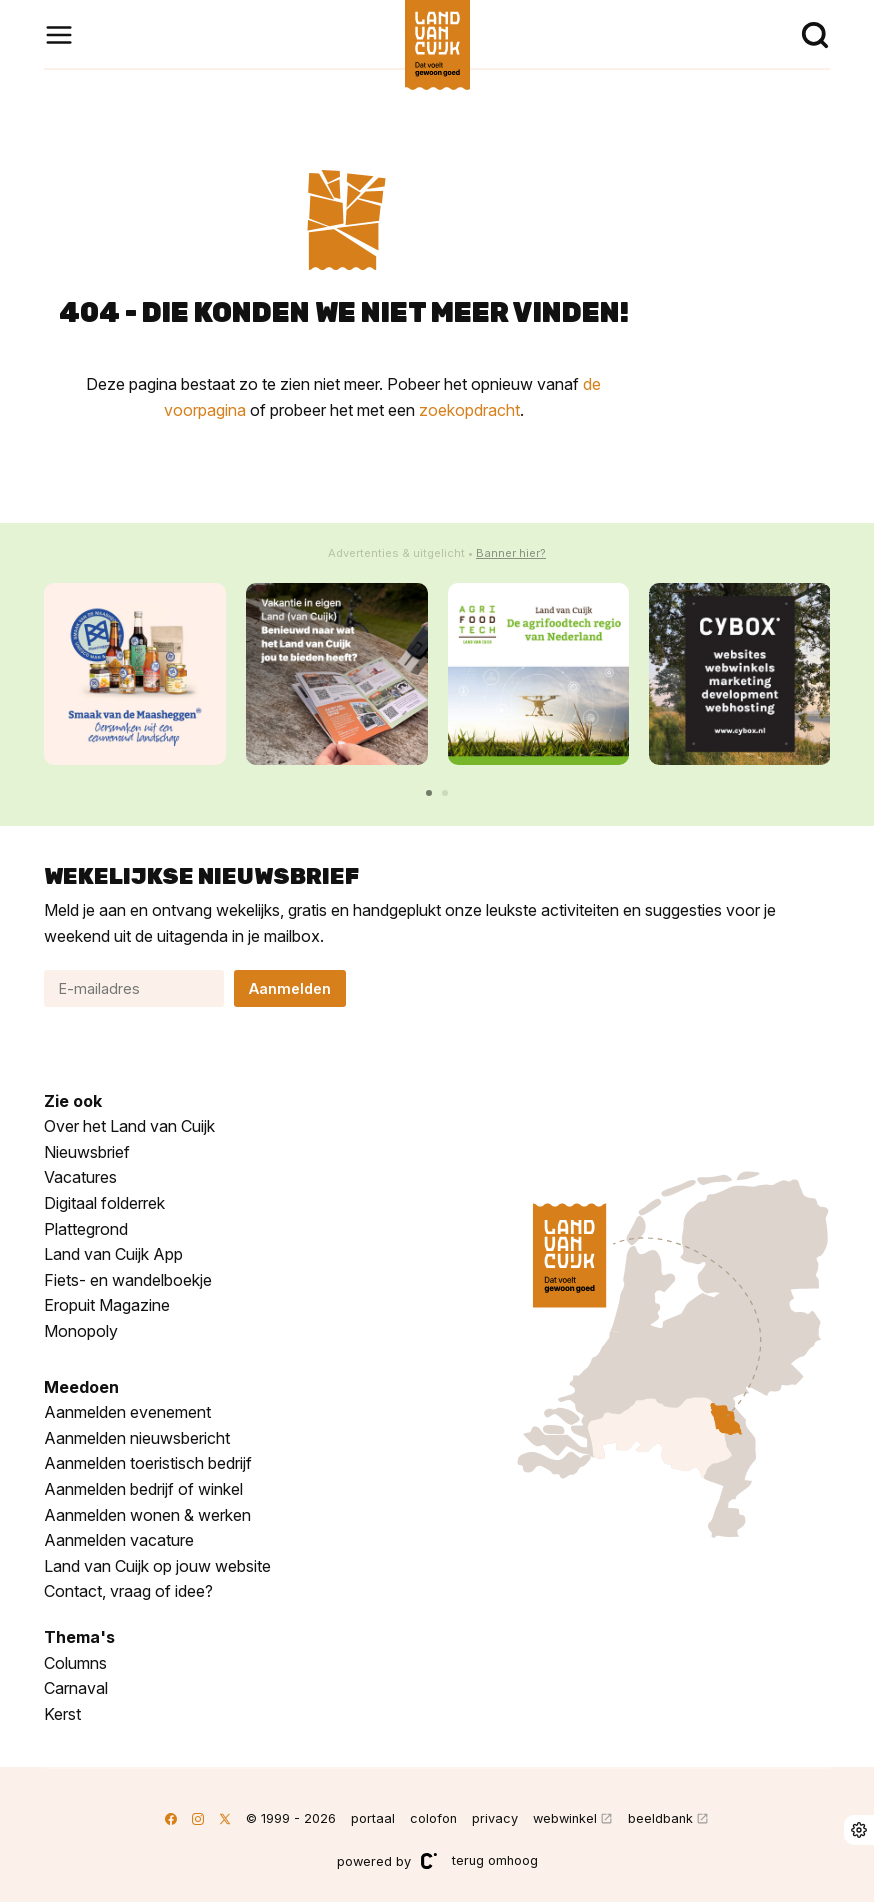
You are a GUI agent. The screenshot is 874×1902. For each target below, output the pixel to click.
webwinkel (565, 1818)
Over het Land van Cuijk (129, 1126)
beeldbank (660, 1818)
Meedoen (81, 1387)
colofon (433, 1818)
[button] (429, 793)
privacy (495, 1818)
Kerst (62, 1714)
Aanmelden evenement (127, 1412)
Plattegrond (86, 1229)
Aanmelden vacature (119, 1540)
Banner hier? (511, 553)
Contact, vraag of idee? (128, 1591)
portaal (373, 1818)
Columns (75, 1663)
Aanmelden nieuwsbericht (137, 1438)
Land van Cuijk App (113, 1254)
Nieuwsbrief (87, 1152)
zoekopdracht (469, 410)
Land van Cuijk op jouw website (157, 1566)
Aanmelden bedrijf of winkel (143, 1489)
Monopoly (81, 1331)
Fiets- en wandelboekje (128, 1280)
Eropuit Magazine (107, 1305)
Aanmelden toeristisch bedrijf (148, 1463)
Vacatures (80, 1177)
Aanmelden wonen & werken (147, 1515)
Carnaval (76, 1688)
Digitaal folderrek (104, 1203)
